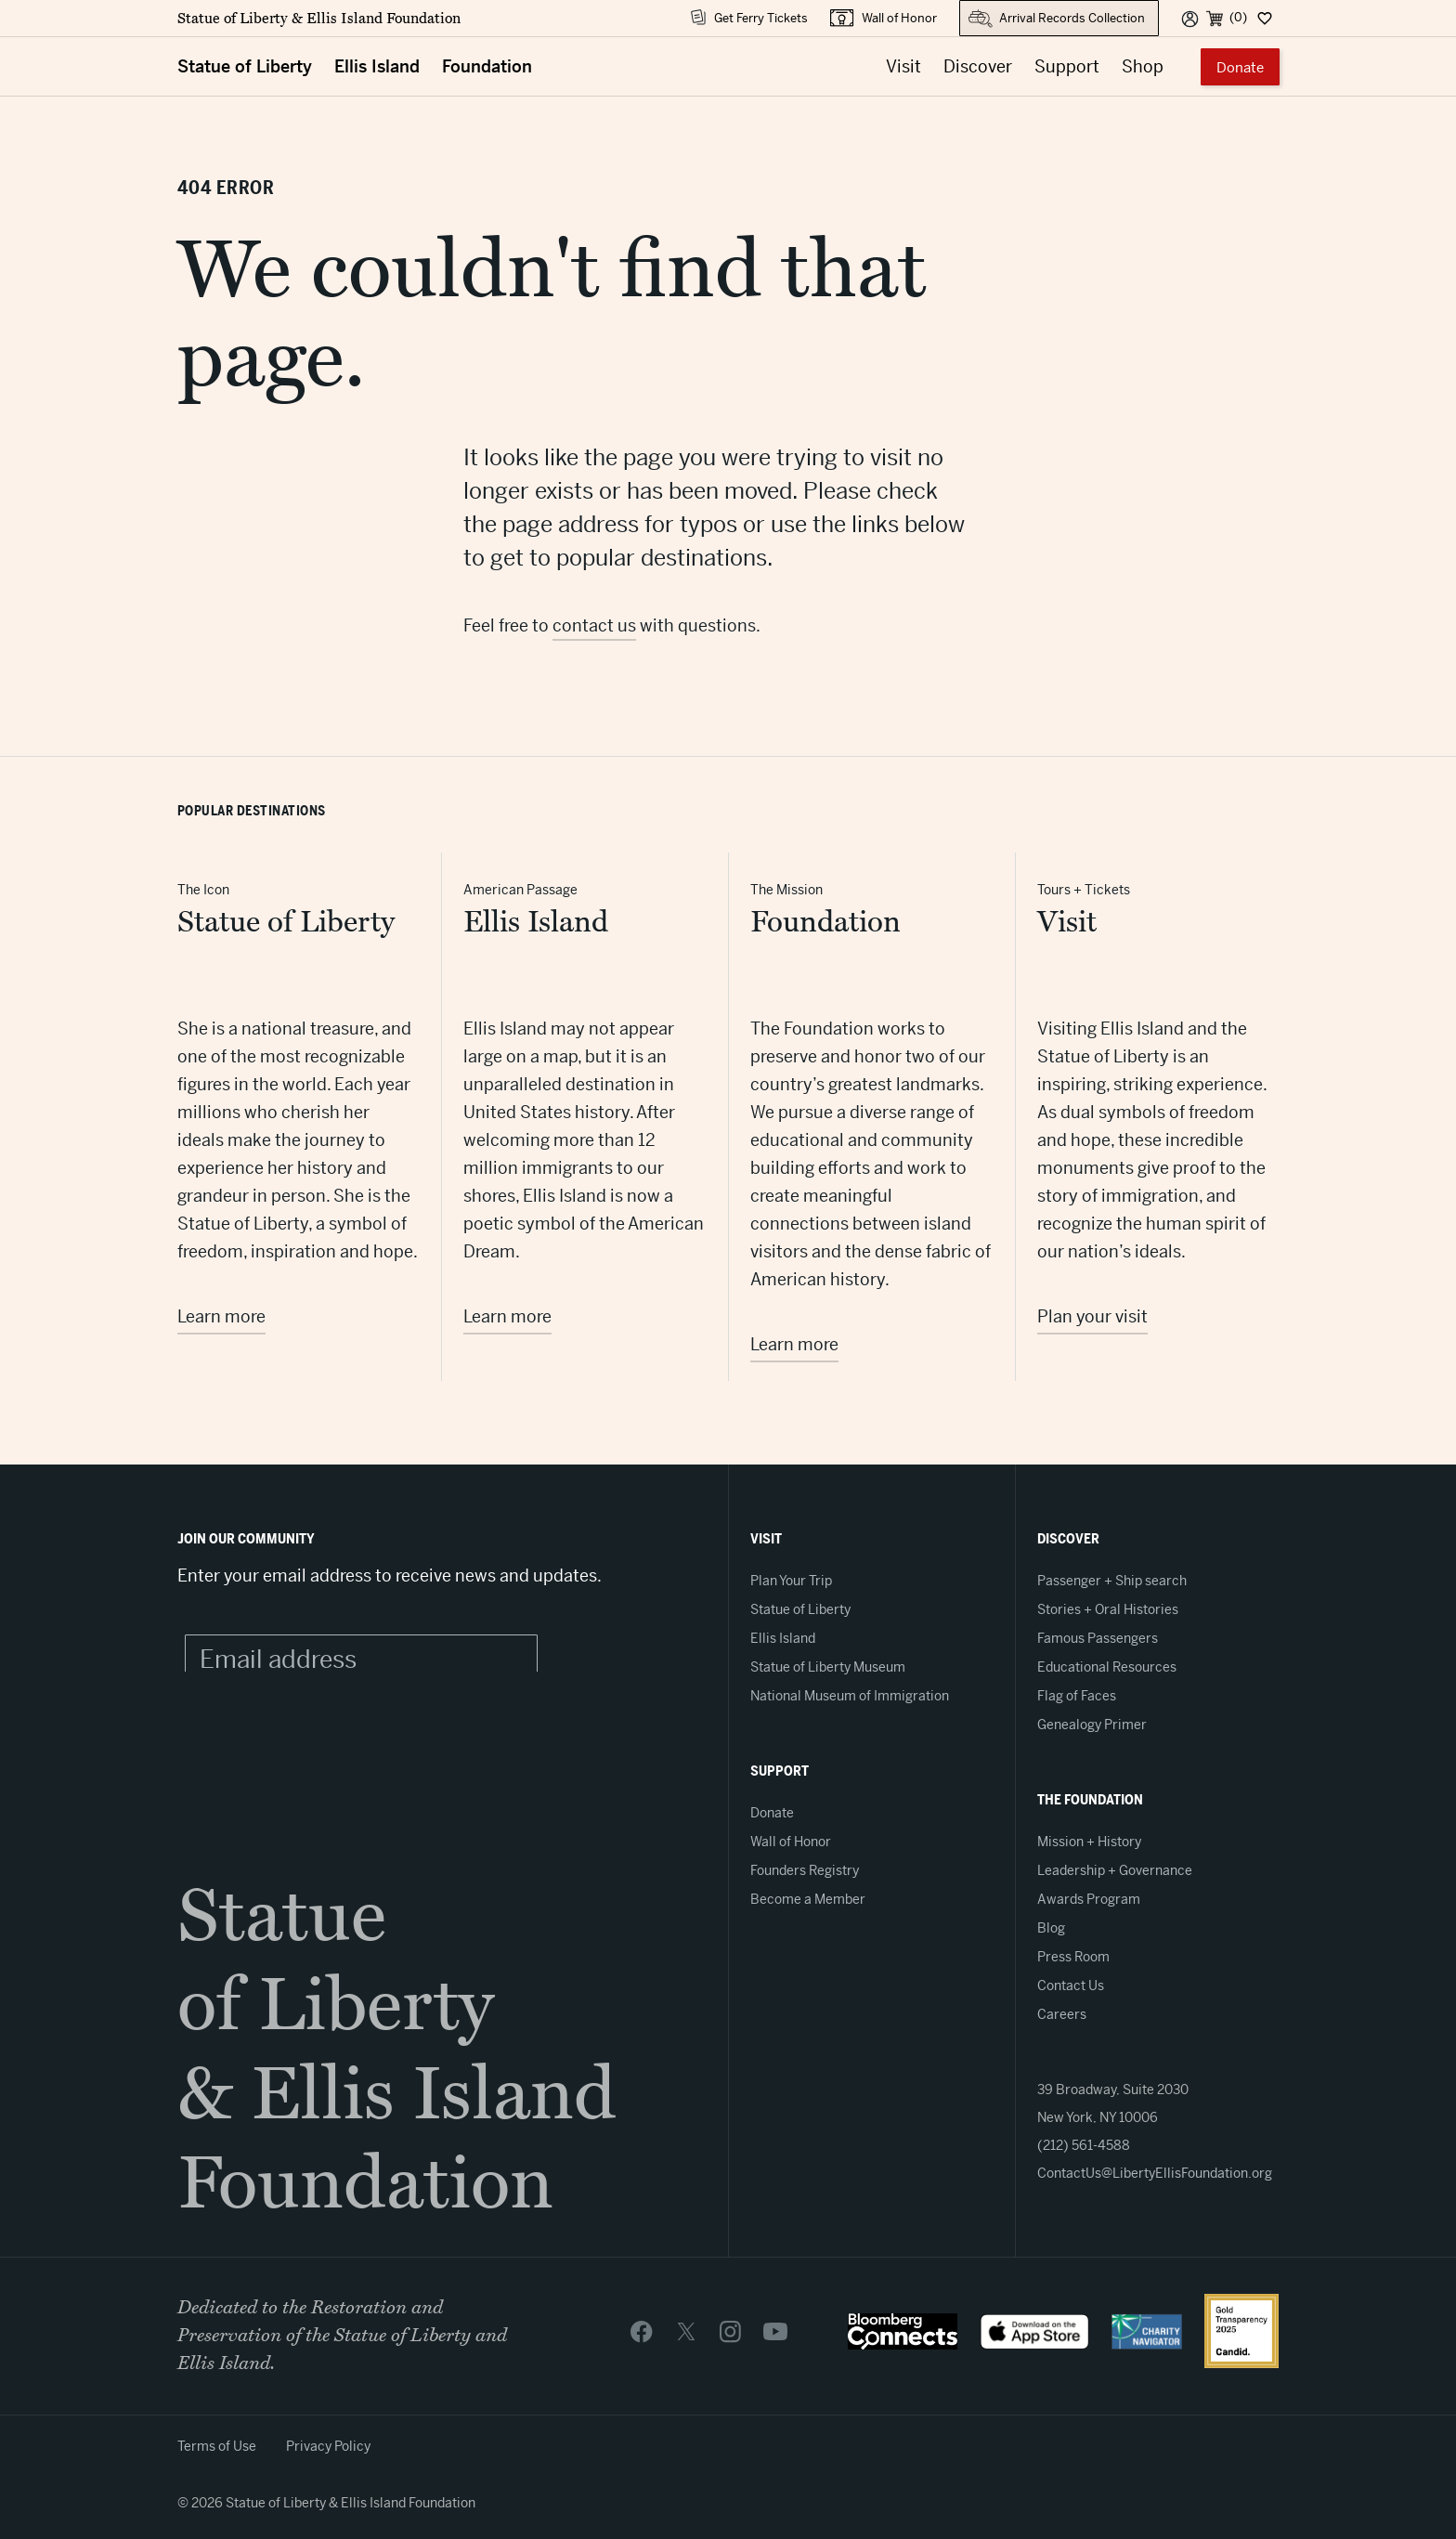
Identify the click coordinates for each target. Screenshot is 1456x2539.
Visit (903, 66)
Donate (1240, 67)
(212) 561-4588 (1083, 2145)
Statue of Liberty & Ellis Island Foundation (319, 18)
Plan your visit (1092, 1316)
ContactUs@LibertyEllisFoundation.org (1154, 2173)
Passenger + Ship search (1112, 1580)
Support (1066, 66)
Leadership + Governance (1114, 1870)
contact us (594, 625)
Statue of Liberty (244, 66)
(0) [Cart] (1238, 17)
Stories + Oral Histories (1107, 1609)
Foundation (487, 66)
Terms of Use (216, 2446)
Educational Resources (1106, 1667)
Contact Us (1070, 1985)
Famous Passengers (1097, 1638)
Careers (1061, 2014)
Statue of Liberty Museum (827, 1667)
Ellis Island (377, 66)
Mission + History (1089, 1841)
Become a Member (807, 1899)
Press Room (1073, 1956)
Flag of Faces (1076, 1695)
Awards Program (1088, 1899)
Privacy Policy (328, 2446)
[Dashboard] (1263, 17)
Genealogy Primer (1092, 1724)
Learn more (221, 1316)
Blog (1051, 1928)
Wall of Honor (899, 18)
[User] (1190, 17)
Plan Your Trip (791, 1580)
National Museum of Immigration (849, 1695)
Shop (1143, 66)
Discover (977, 66)
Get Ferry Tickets (761, 18)
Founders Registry (804, 1870)
